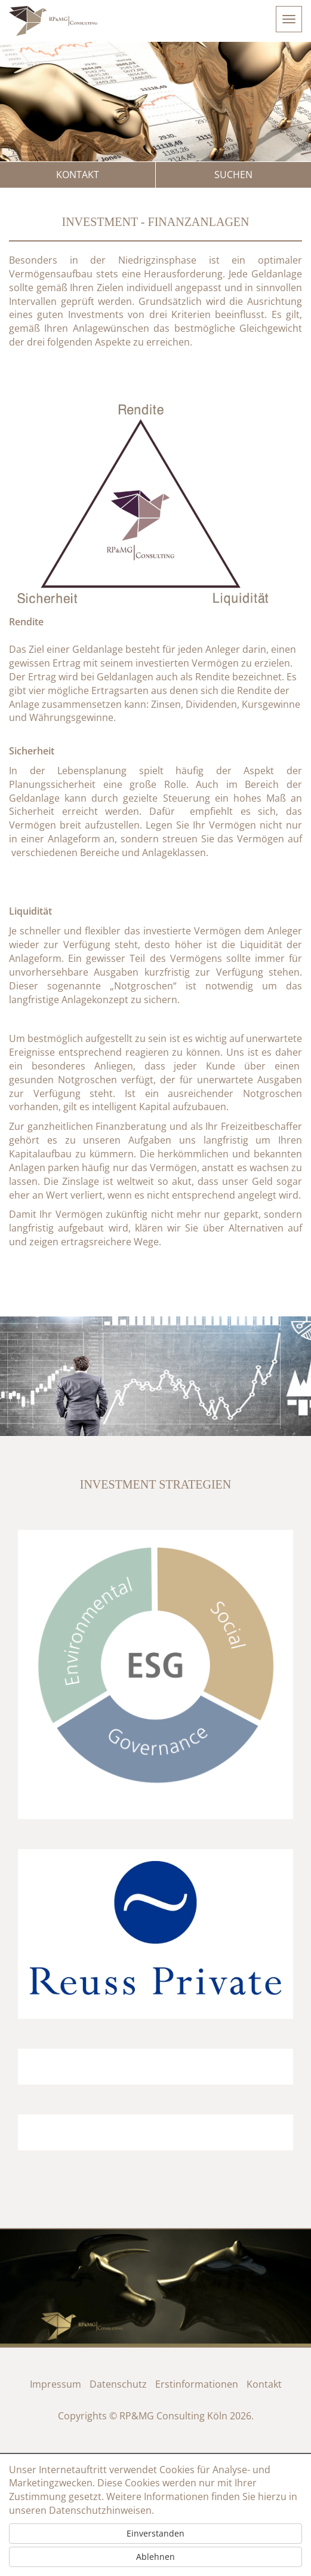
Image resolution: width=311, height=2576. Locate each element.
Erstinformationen (196, 2384)
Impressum (55, 2384)
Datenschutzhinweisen (100, 2510)
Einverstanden (155, 2533)
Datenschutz (118, 2384)
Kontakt (77, 174)
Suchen (233, 174)
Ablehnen (155, 2556)
